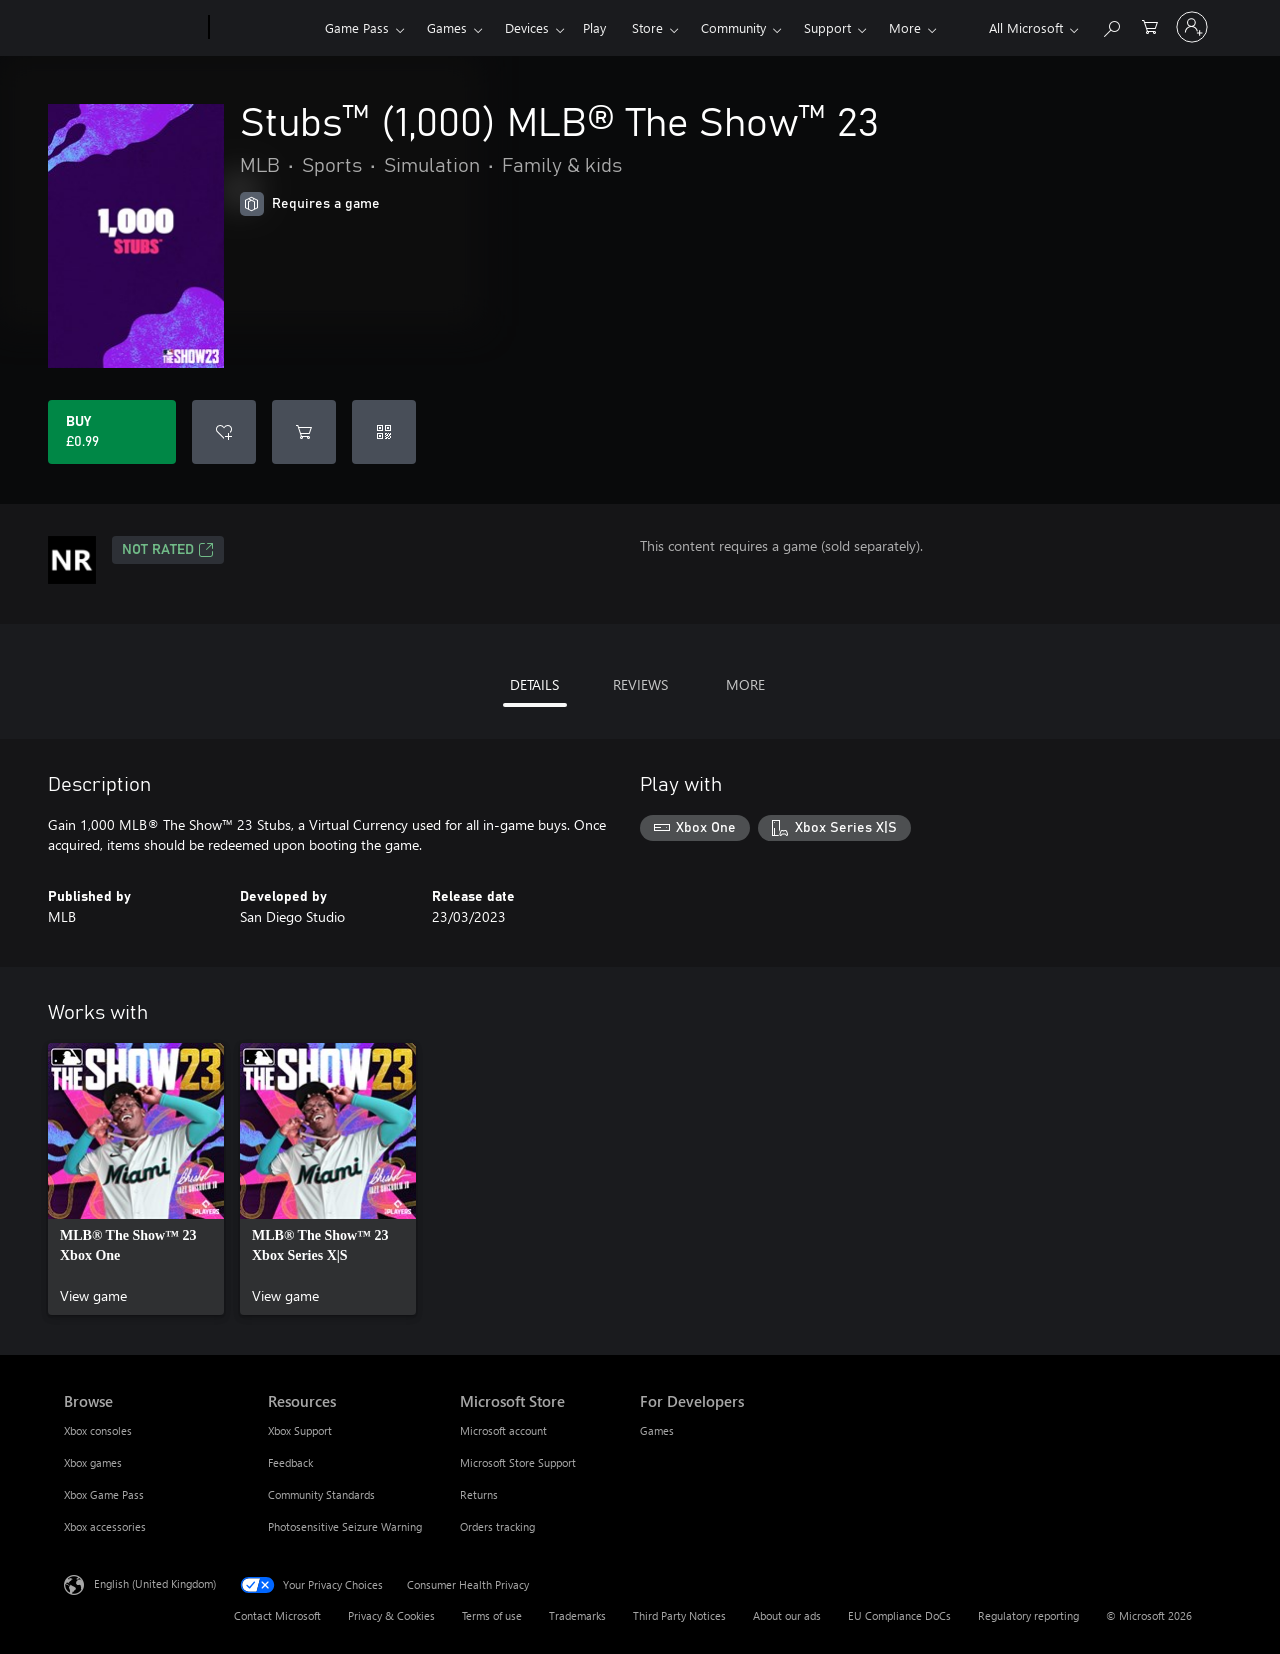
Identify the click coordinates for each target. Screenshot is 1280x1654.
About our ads (787, 1615)
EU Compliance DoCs (899, 1615)
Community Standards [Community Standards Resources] (321, 1494)
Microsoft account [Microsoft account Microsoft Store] (503, 1430)
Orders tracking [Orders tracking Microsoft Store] (497, 1526)
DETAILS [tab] (534, 684)
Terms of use (492, 1615)
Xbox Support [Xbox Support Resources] (300, 1430)
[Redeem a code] (384, 432)
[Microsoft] (132, 28)
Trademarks (577, 1615)
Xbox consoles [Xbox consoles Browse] (98, 1430)
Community (733, 27)
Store (647, 27)
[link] (136, 1179)
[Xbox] (264, 28)
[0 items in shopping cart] (1150, 25)
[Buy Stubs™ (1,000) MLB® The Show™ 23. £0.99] (112, 432)
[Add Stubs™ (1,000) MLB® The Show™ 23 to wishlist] (224, 432)
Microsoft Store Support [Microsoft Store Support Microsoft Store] (518, 1462)
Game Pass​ (357, 27)
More (905, 27)
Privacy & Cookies (391, 1615)
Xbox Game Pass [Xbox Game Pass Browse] (104, 1494)
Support (827, 27)
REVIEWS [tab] (640, 684)
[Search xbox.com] (1111, 25)
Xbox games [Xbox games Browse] (93, 1462)
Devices (527, 27)
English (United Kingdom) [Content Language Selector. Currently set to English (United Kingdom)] (155, 1583)
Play (594, 27)
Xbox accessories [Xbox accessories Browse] (105, 1526)
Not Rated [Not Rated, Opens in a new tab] (168, 550)
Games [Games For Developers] (657, 1430)
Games (447, 27)
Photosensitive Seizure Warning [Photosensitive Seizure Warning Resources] (345, 1526)
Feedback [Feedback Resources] (290, 1462)
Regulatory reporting (1028, 1615)
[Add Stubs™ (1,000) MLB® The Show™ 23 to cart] (304, 432)
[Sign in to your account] (1192, 27)
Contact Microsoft (277, 1615)
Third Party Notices (679, 1615)
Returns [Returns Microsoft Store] (479, 1494)
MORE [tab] (745, 684)
